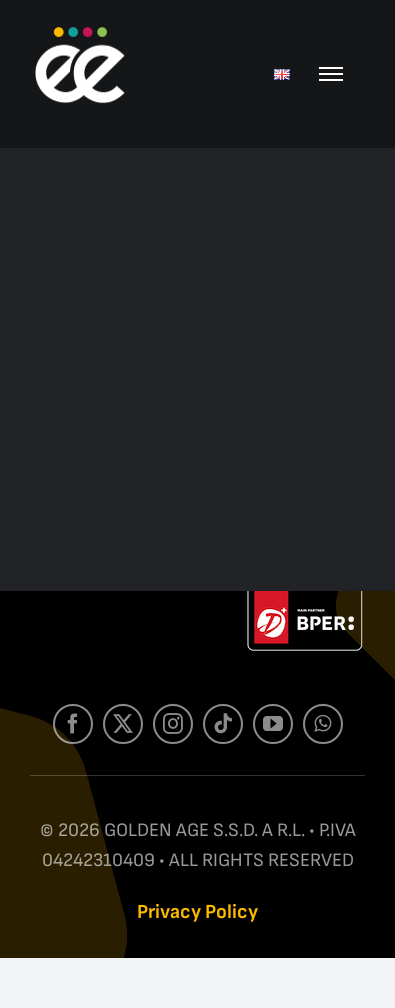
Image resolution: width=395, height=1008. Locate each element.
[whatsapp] (323, 728)
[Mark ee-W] (80, 32)
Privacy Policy (197, 912)
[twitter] (123, 728)
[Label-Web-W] (305, 601)
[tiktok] (223, 728)
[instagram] (173, 728)
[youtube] (273, 728)
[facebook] (73, 728)
